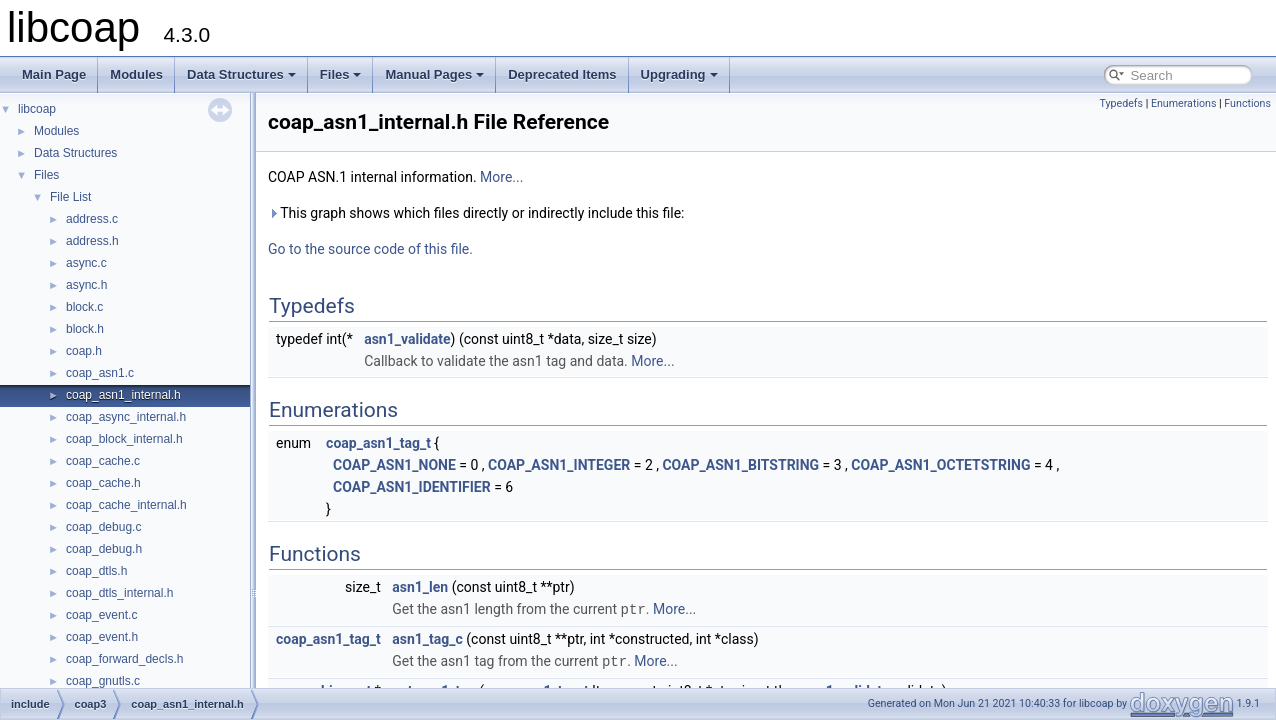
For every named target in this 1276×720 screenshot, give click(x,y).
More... (501, 177)
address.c (92, 219)
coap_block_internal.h (124, 439)
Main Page (54, 74)
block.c (84, 307)
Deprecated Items (562, 74)
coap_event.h (102, 637)
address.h (92, 241)
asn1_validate (407, 339)
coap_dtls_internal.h (119, 593)
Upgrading (679, 74)
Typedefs (1121, 103)
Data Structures (241, 74)
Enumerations (1184, 103)
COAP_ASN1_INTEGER (559, 465)
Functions (1247, 103)
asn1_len (420, 587)
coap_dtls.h (96, 571)
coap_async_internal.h (126, 417)
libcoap (37, 109)
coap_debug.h (104, 549)
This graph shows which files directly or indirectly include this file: (476, 213)
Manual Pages (434, 74)
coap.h (84, 351)
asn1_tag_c (427, 638)
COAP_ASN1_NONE (394, 465)
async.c (86, 263)
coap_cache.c (103, 461)
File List (70, 197)
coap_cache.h (103, 483)
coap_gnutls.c (103, 681)
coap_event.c (101, 615)
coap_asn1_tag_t (378, 443)
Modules (136, 74)
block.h (85, 329)
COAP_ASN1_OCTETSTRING (940, 465)
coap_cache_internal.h (126, 505)
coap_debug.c (103, 527)
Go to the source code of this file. (370, 249)
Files (341, 74)
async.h (86, 285)
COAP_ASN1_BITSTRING (740, 465)
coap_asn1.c (100, 373)
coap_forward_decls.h (124, 659)
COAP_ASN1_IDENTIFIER (412, 487)
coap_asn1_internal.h (123, 395)
